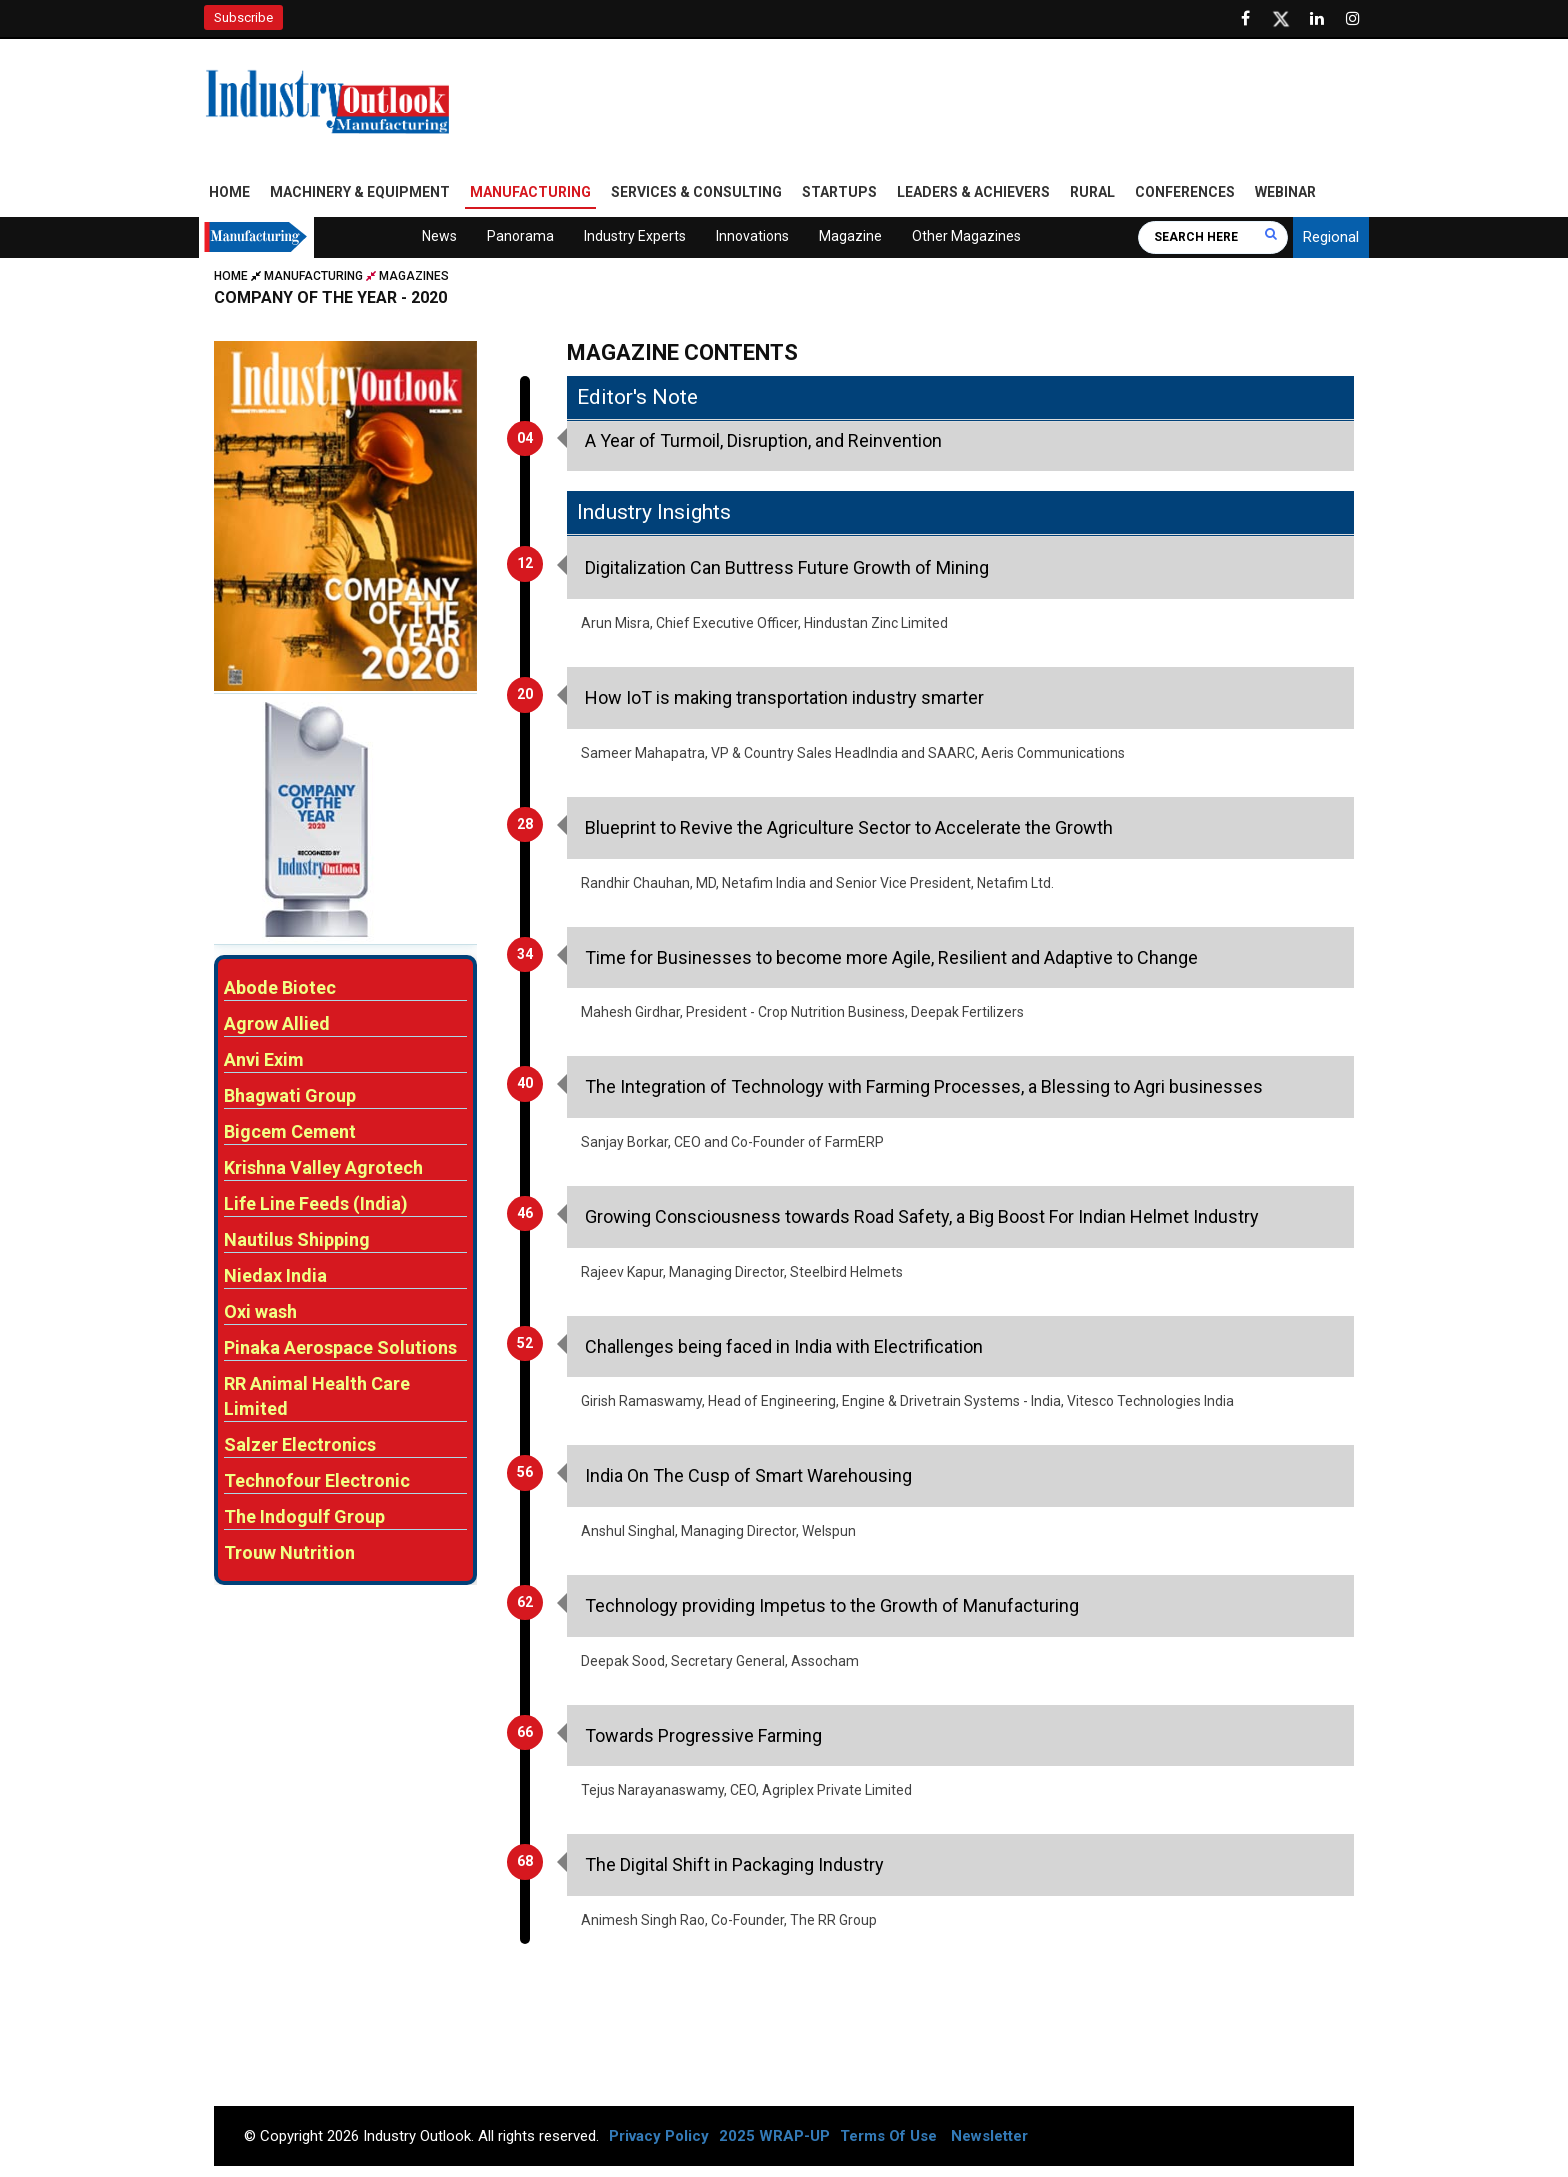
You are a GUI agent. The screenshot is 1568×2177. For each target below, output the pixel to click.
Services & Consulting (696, 193)
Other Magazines (966, 237)
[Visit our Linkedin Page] (1317, 19)
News (439, 237)
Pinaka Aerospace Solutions (340, 1349)
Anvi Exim (264, 1061)
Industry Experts (635, 237)
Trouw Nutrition (289, 1554)
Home (229, 193)
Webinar (1285, 193)
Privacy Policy (659, 2137)
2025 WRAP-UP (774, 2137)
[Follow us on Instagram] (1353, 19)
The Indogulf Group (304, 1518)
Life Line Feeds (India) (316, 1205)
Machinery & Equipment (360, 193)
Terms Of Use (888, 2137)
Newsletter (989, 2137)
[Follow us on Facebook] (1245, 19)
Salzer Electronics (300, 1446)
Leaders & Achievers (973, 193)
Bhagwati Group (290, 1097)
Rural (1092, 193)
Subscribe (243, 17)
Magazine (850, 237)
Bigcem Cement (290, 1133)
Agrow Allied (277, 1025)
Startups (839, 193)
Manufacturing (530, 193)
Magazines (414, 277)
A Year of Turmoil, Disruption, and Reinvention (763, 441)
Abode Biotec (280, 989)
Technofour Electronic (317, 1482)
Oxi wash (260, 1313)
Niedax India (275, 1277)
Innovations (752, 237)
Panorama (520, 237)
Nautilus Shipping (297, 1241)
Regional (1331, 238)
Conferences (1185, 193)
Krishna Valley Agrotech (323, 1169)
